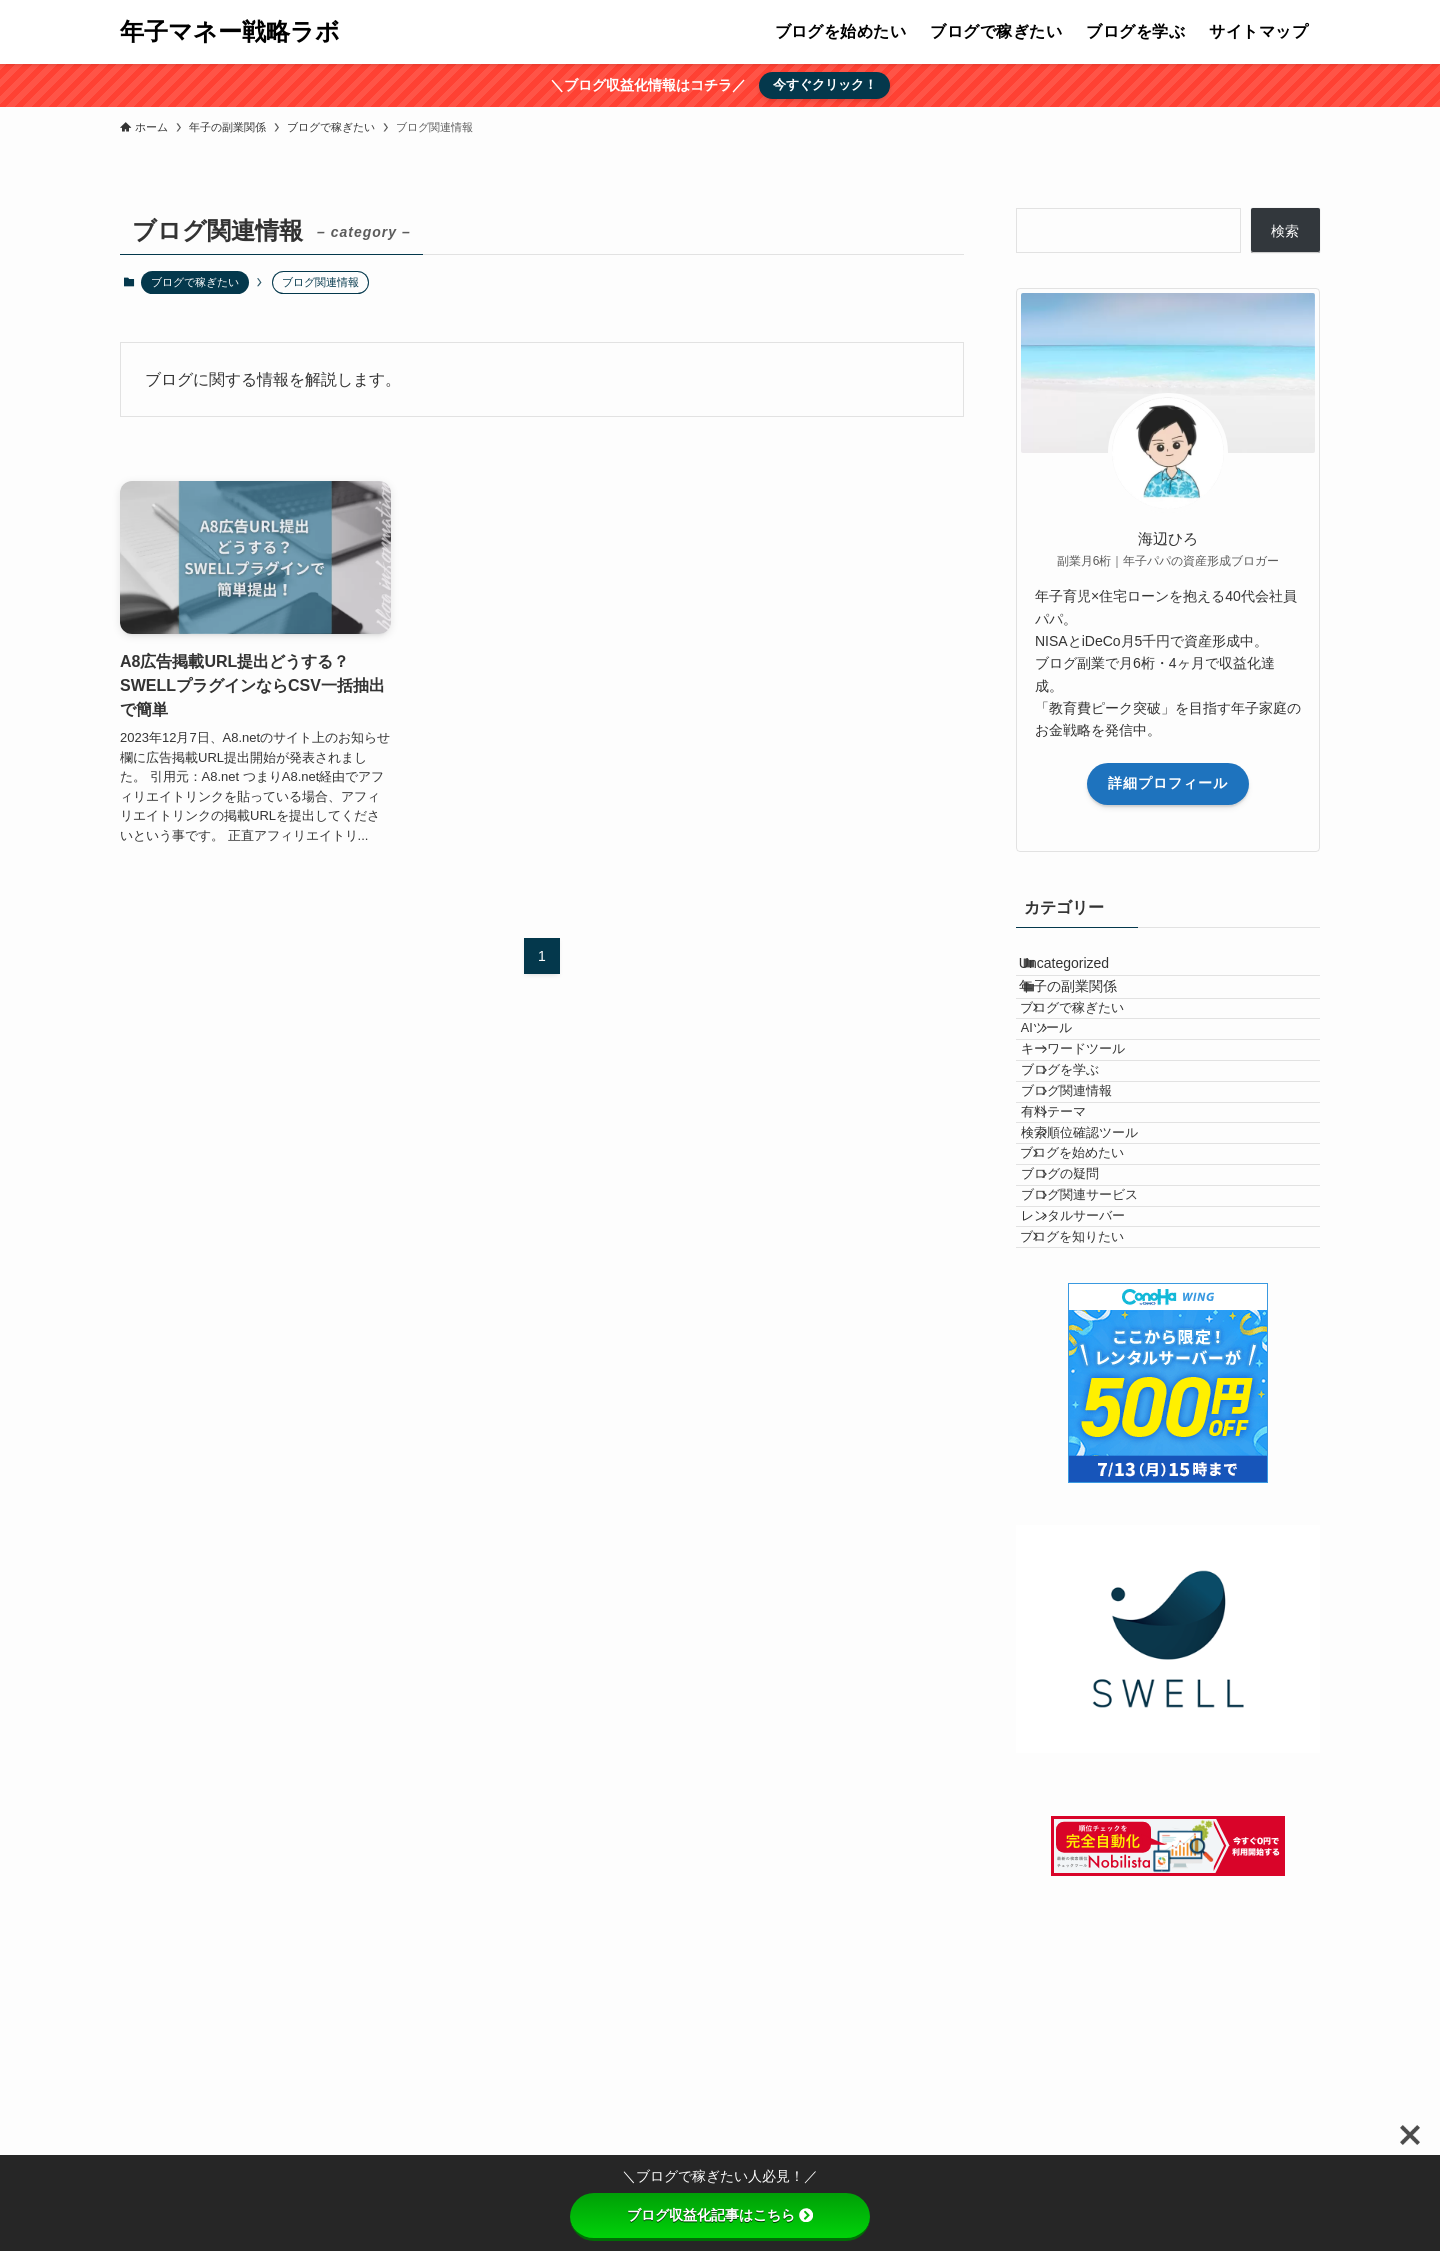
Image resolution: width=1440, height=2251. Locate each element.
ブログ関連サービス (1115, 1391)
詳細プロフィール (1168, 783)
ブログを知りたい (1100, 1466)
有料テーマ (1089, 1241)
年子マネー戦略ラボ (230, 32)
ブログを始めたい (1100, 1316)
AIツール (1082, 1091)
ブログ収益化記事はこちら (720, 2215)
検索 (1285, 231)
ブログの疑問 (1096, 1353)
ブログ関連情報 (1102, 1203)
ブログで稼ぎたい (195, 282)
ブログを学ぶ (1096, 1166)
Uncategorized (1086, 972)
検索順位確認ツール (1115, 1278)
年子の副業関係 (1090, 1014)
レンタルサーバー (1109, 1428)
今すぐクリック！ (825, 84)
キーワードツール (1109, 1128)
